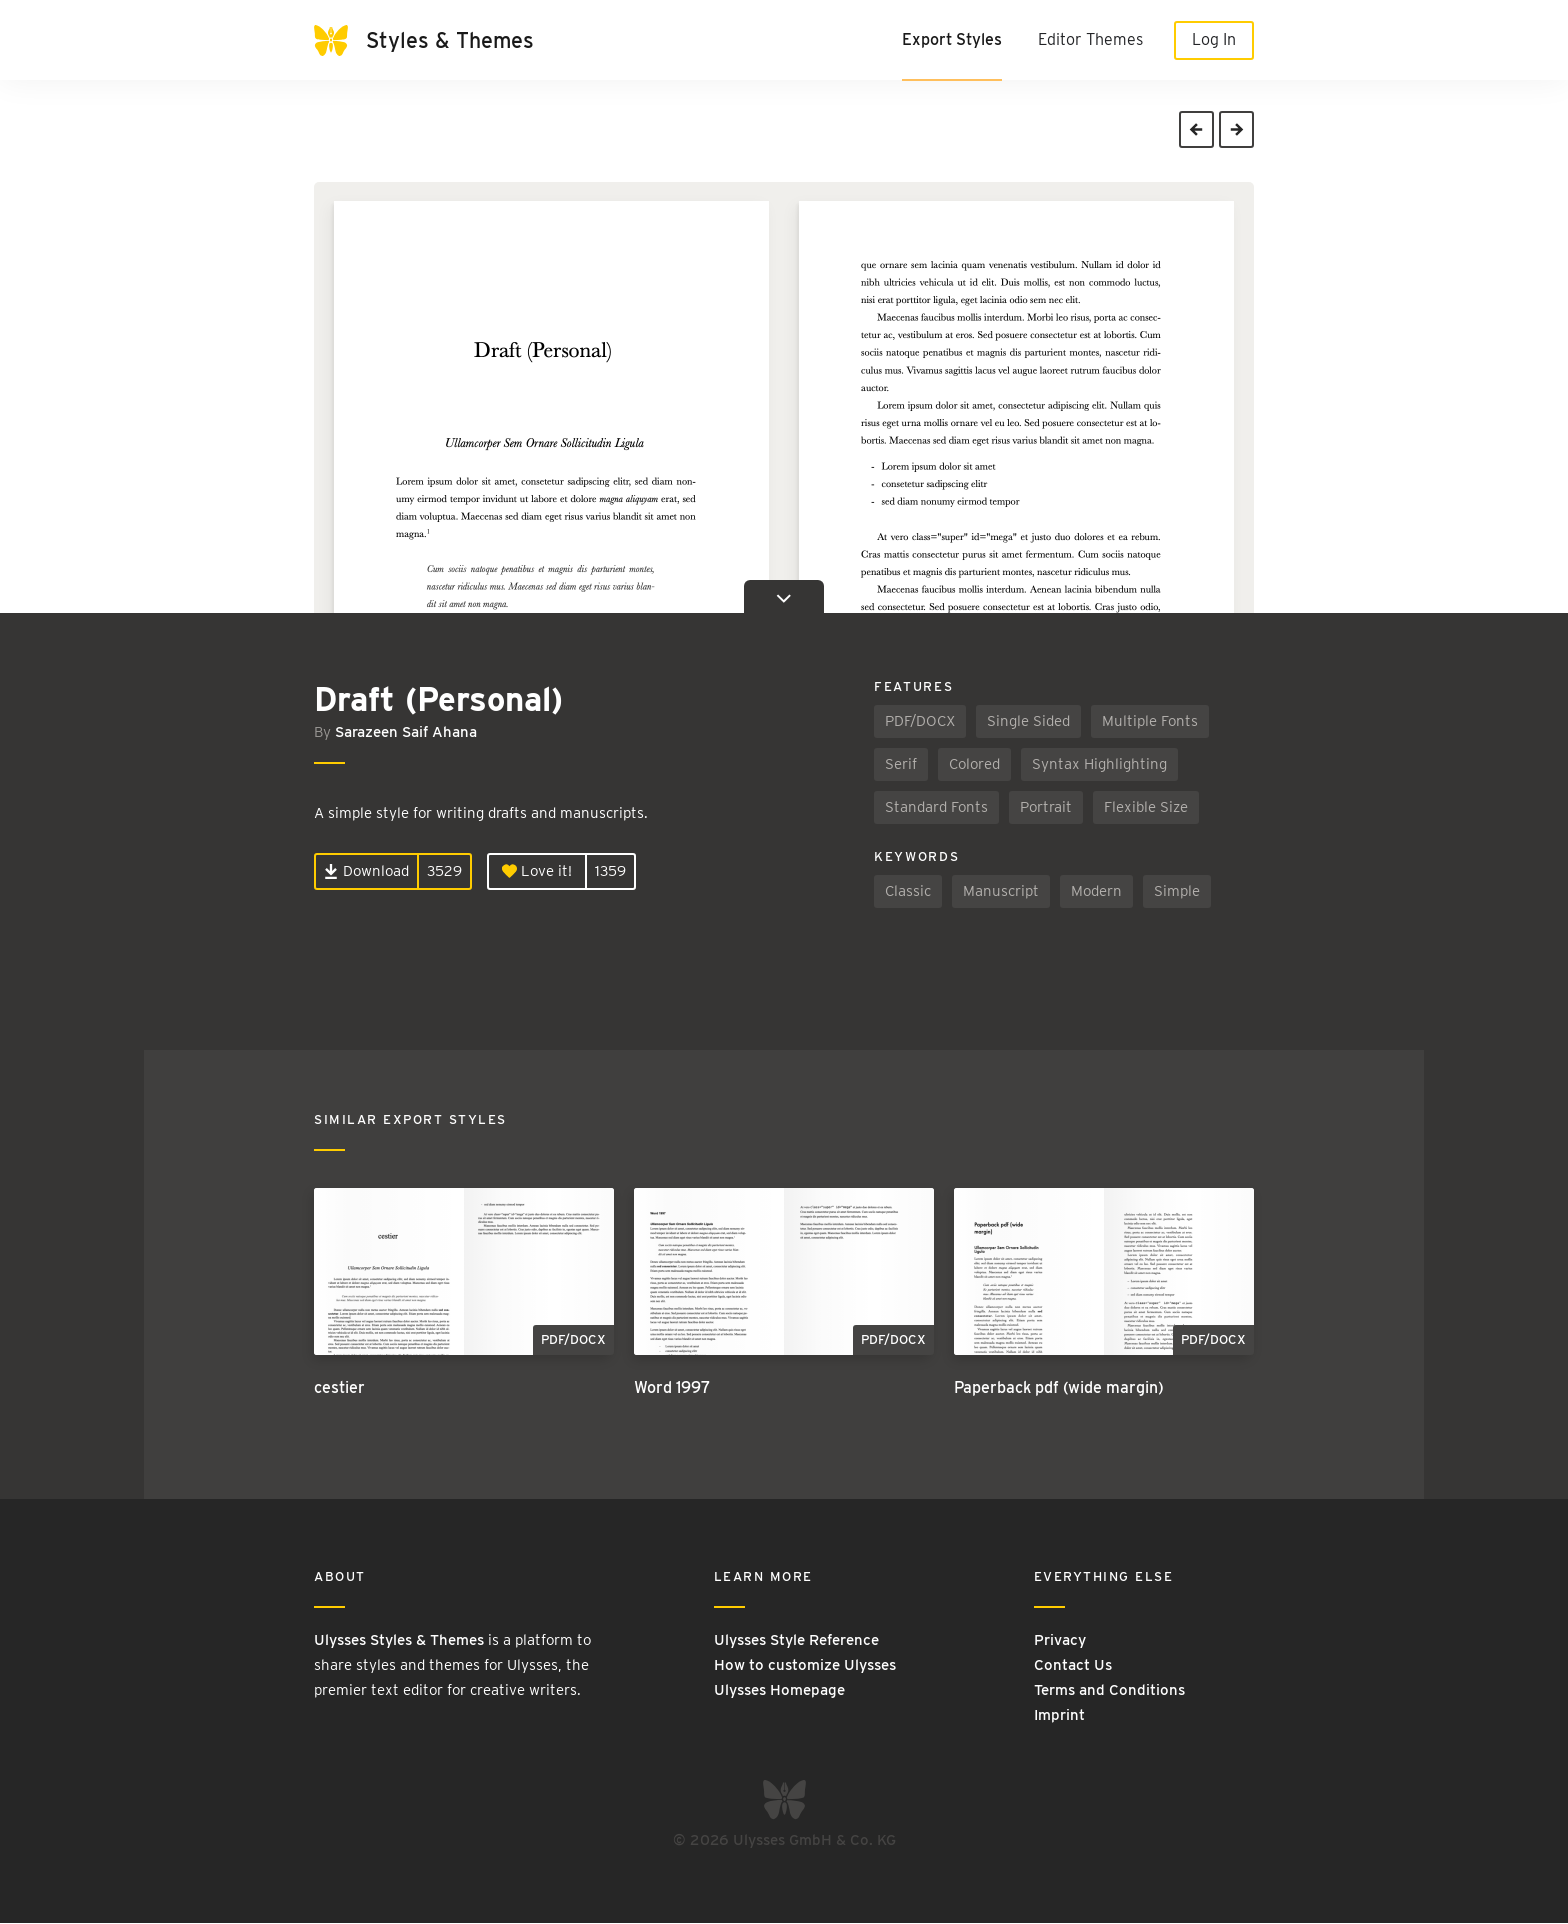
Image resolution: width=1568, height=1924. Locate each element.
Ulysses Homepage (779, 1690)
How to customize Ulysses (805, 1665)
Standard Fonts (936, 808)
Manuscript (1001, 891)
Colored (974, 765)
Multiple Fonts (1150, 722)
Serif (901, 765)
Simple (1177, 891)
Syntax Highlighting (1099, 765)
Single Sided (1028, 722)
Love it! (537, 872)
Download (366, 872)
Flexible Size (1146, 808)
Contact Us (1073, 1665)
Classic (908, 891)
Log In (1214, 39)
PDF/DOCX (920, 722)
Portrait (1046, 808)
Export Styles (952, 39)
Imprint (1059, 1715)
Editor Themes (1090, 39)
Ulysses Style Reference (796, 1640)
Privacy (1060, 1640)
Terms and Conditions (1109, 1690)
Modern (1096, 891)
